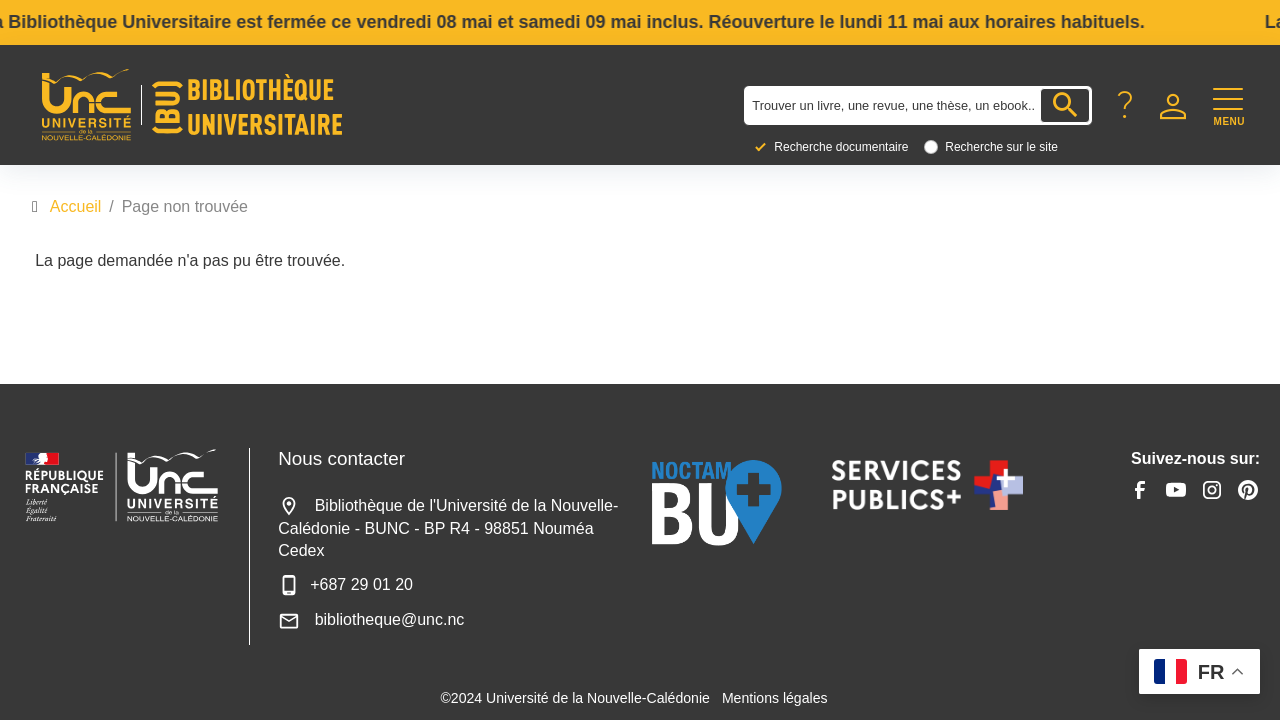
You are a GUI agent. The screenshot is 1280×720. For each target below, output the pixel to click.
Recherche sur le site (1001, 147)
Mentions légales (775, 698)
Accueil (76, 206)
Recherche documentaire (841, 147)
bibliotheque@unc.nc (371, 619)
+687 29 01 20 (345, 584)
